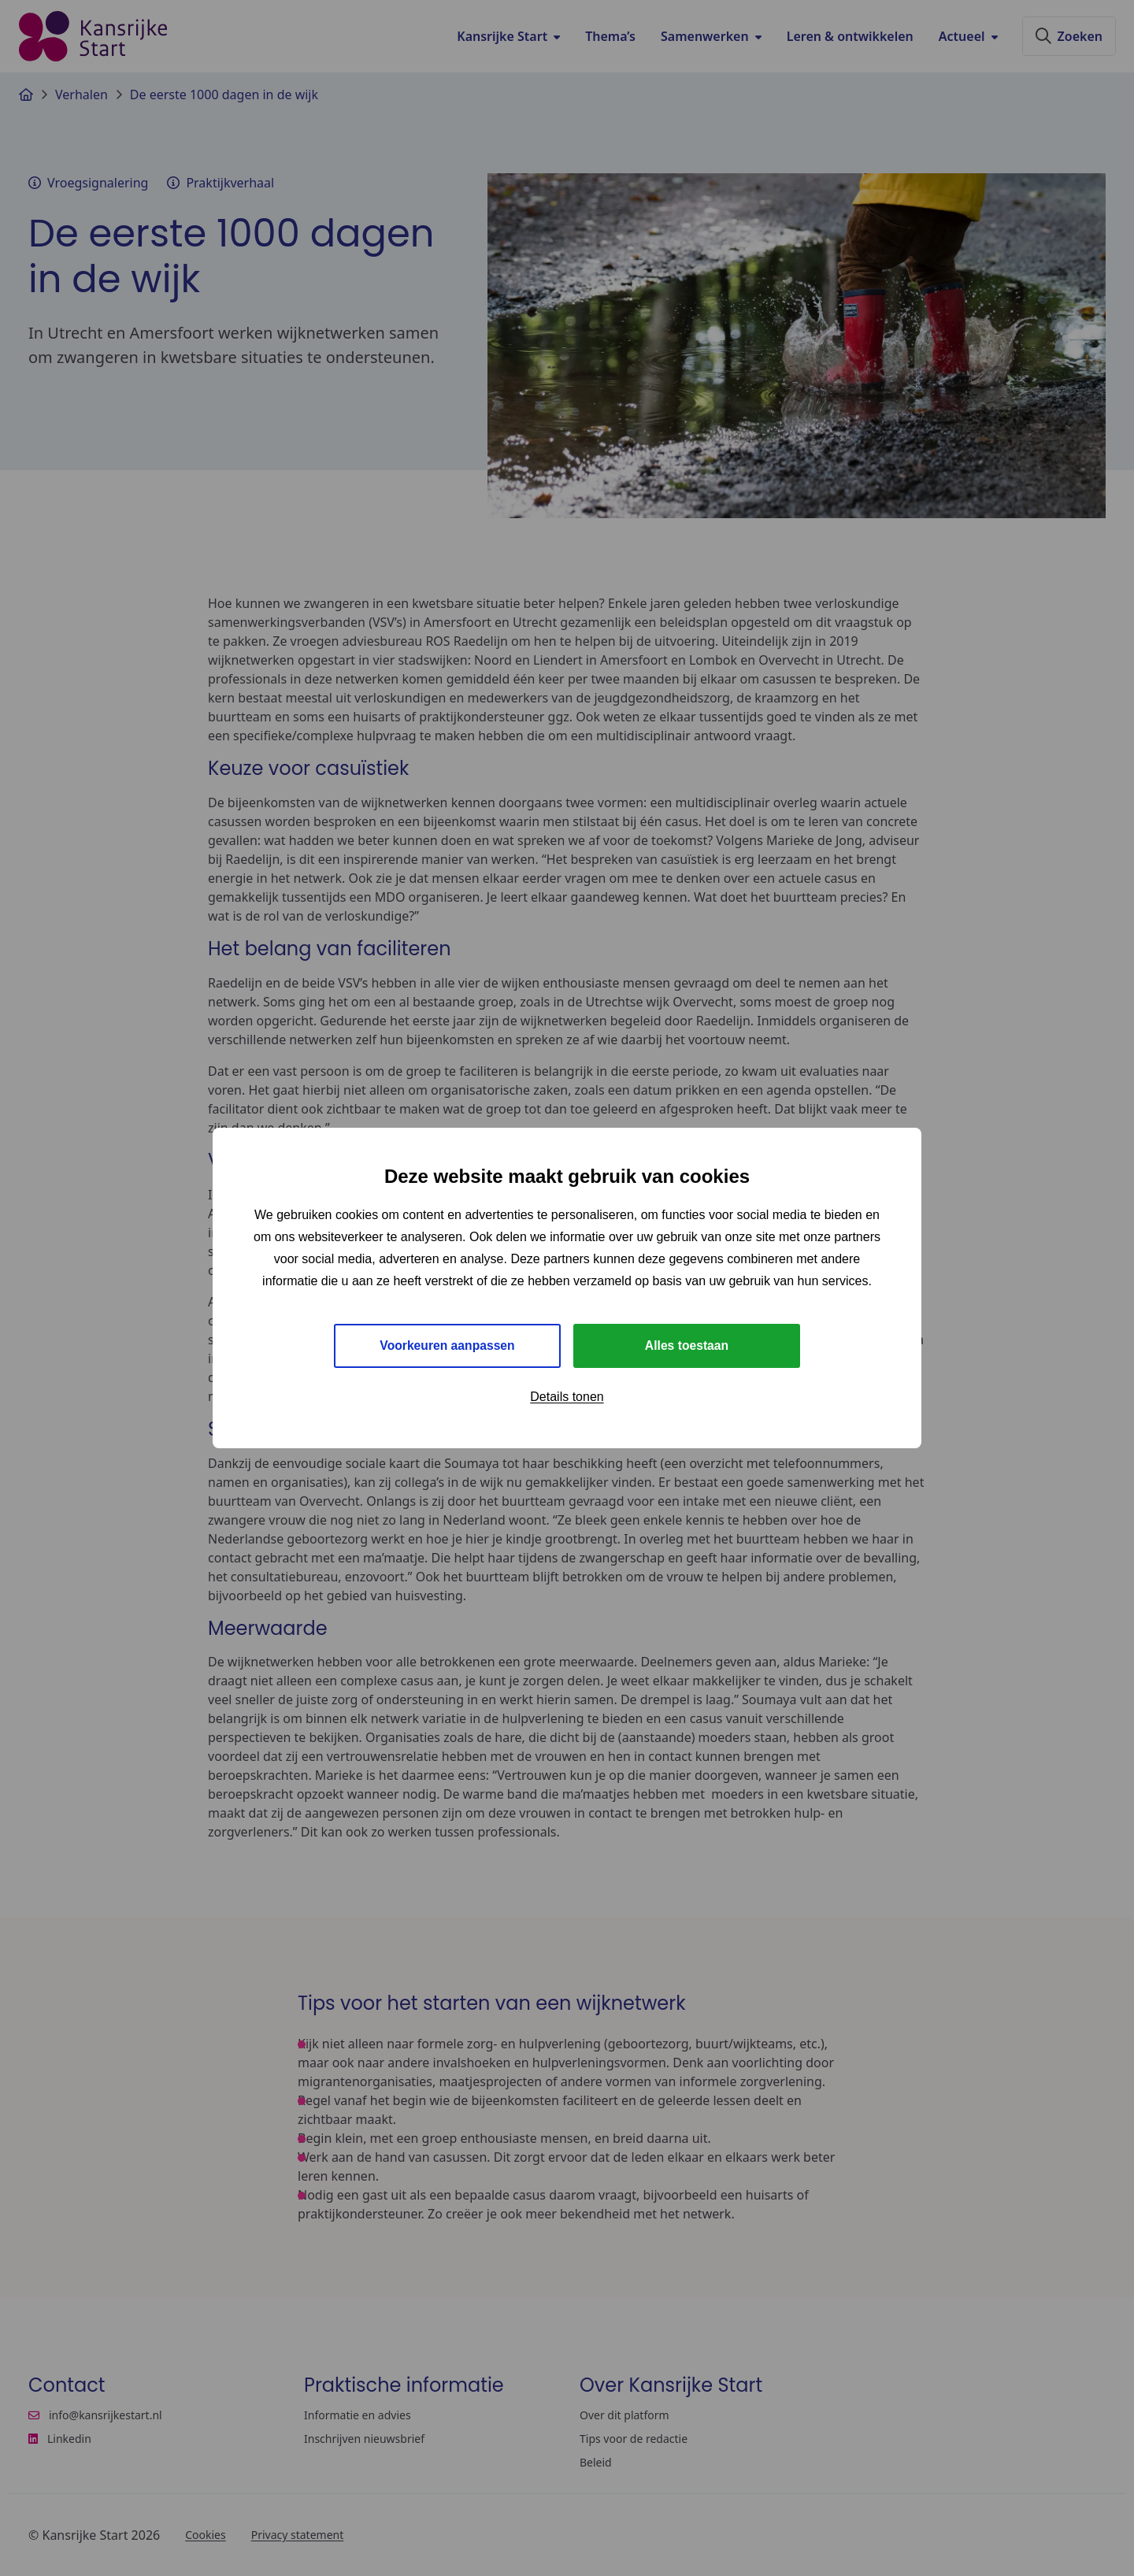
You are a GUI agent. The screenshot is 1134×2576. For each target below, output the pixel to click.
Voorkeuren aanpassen (448, 1345)
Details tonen (566, 1397)
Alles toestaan (686, 1345)
